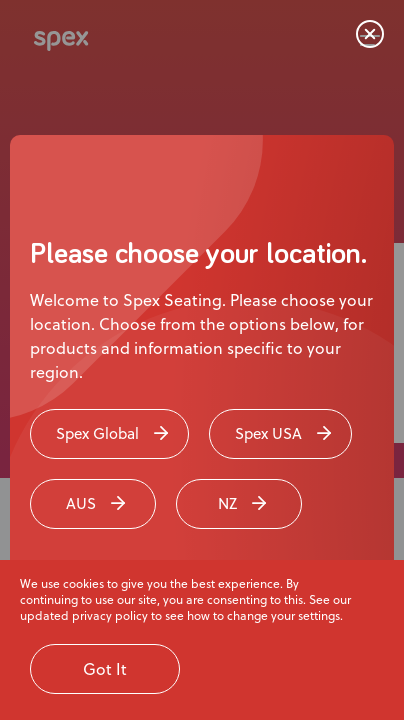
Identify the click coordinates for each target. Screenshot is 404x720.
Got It (105, 669)
